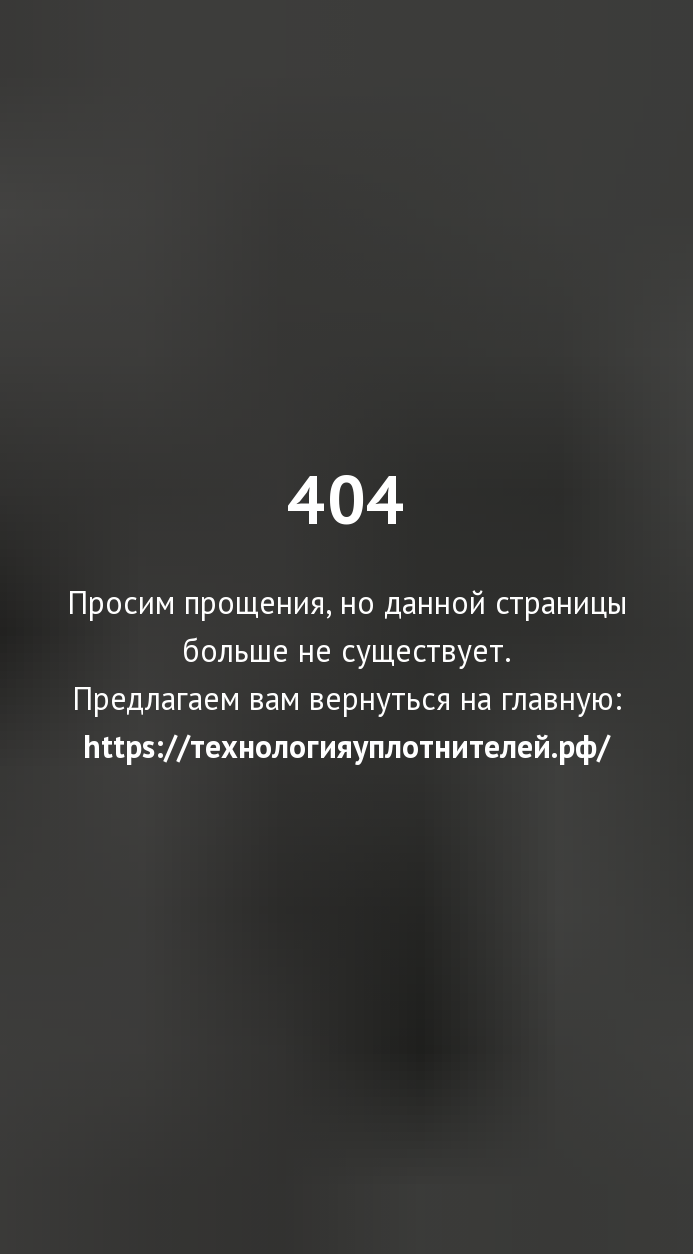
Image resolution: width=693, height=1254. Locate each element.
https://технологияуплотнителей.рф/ (346, 746)
